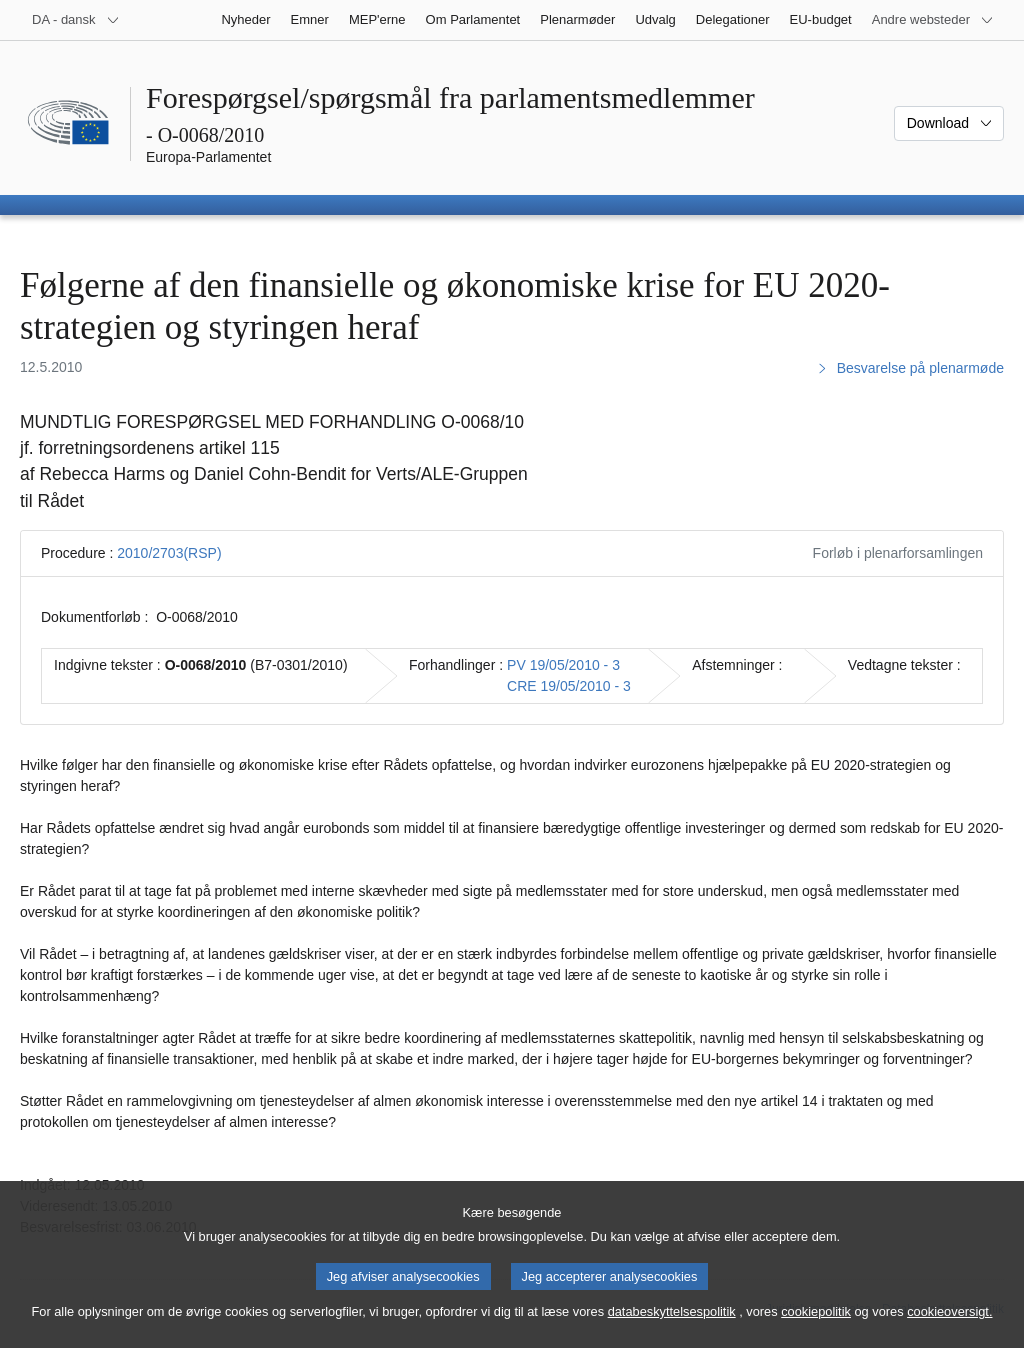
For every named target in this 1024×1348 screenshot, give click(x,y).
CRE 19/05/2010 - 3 (569, 686)
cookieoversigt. (949, 1328)
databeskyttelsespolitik (672, 1328)
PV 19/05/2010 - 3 (563, 665)
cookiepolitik (816, 1328)
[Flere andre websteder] (933, 20)
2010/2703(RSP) (169, 553)
